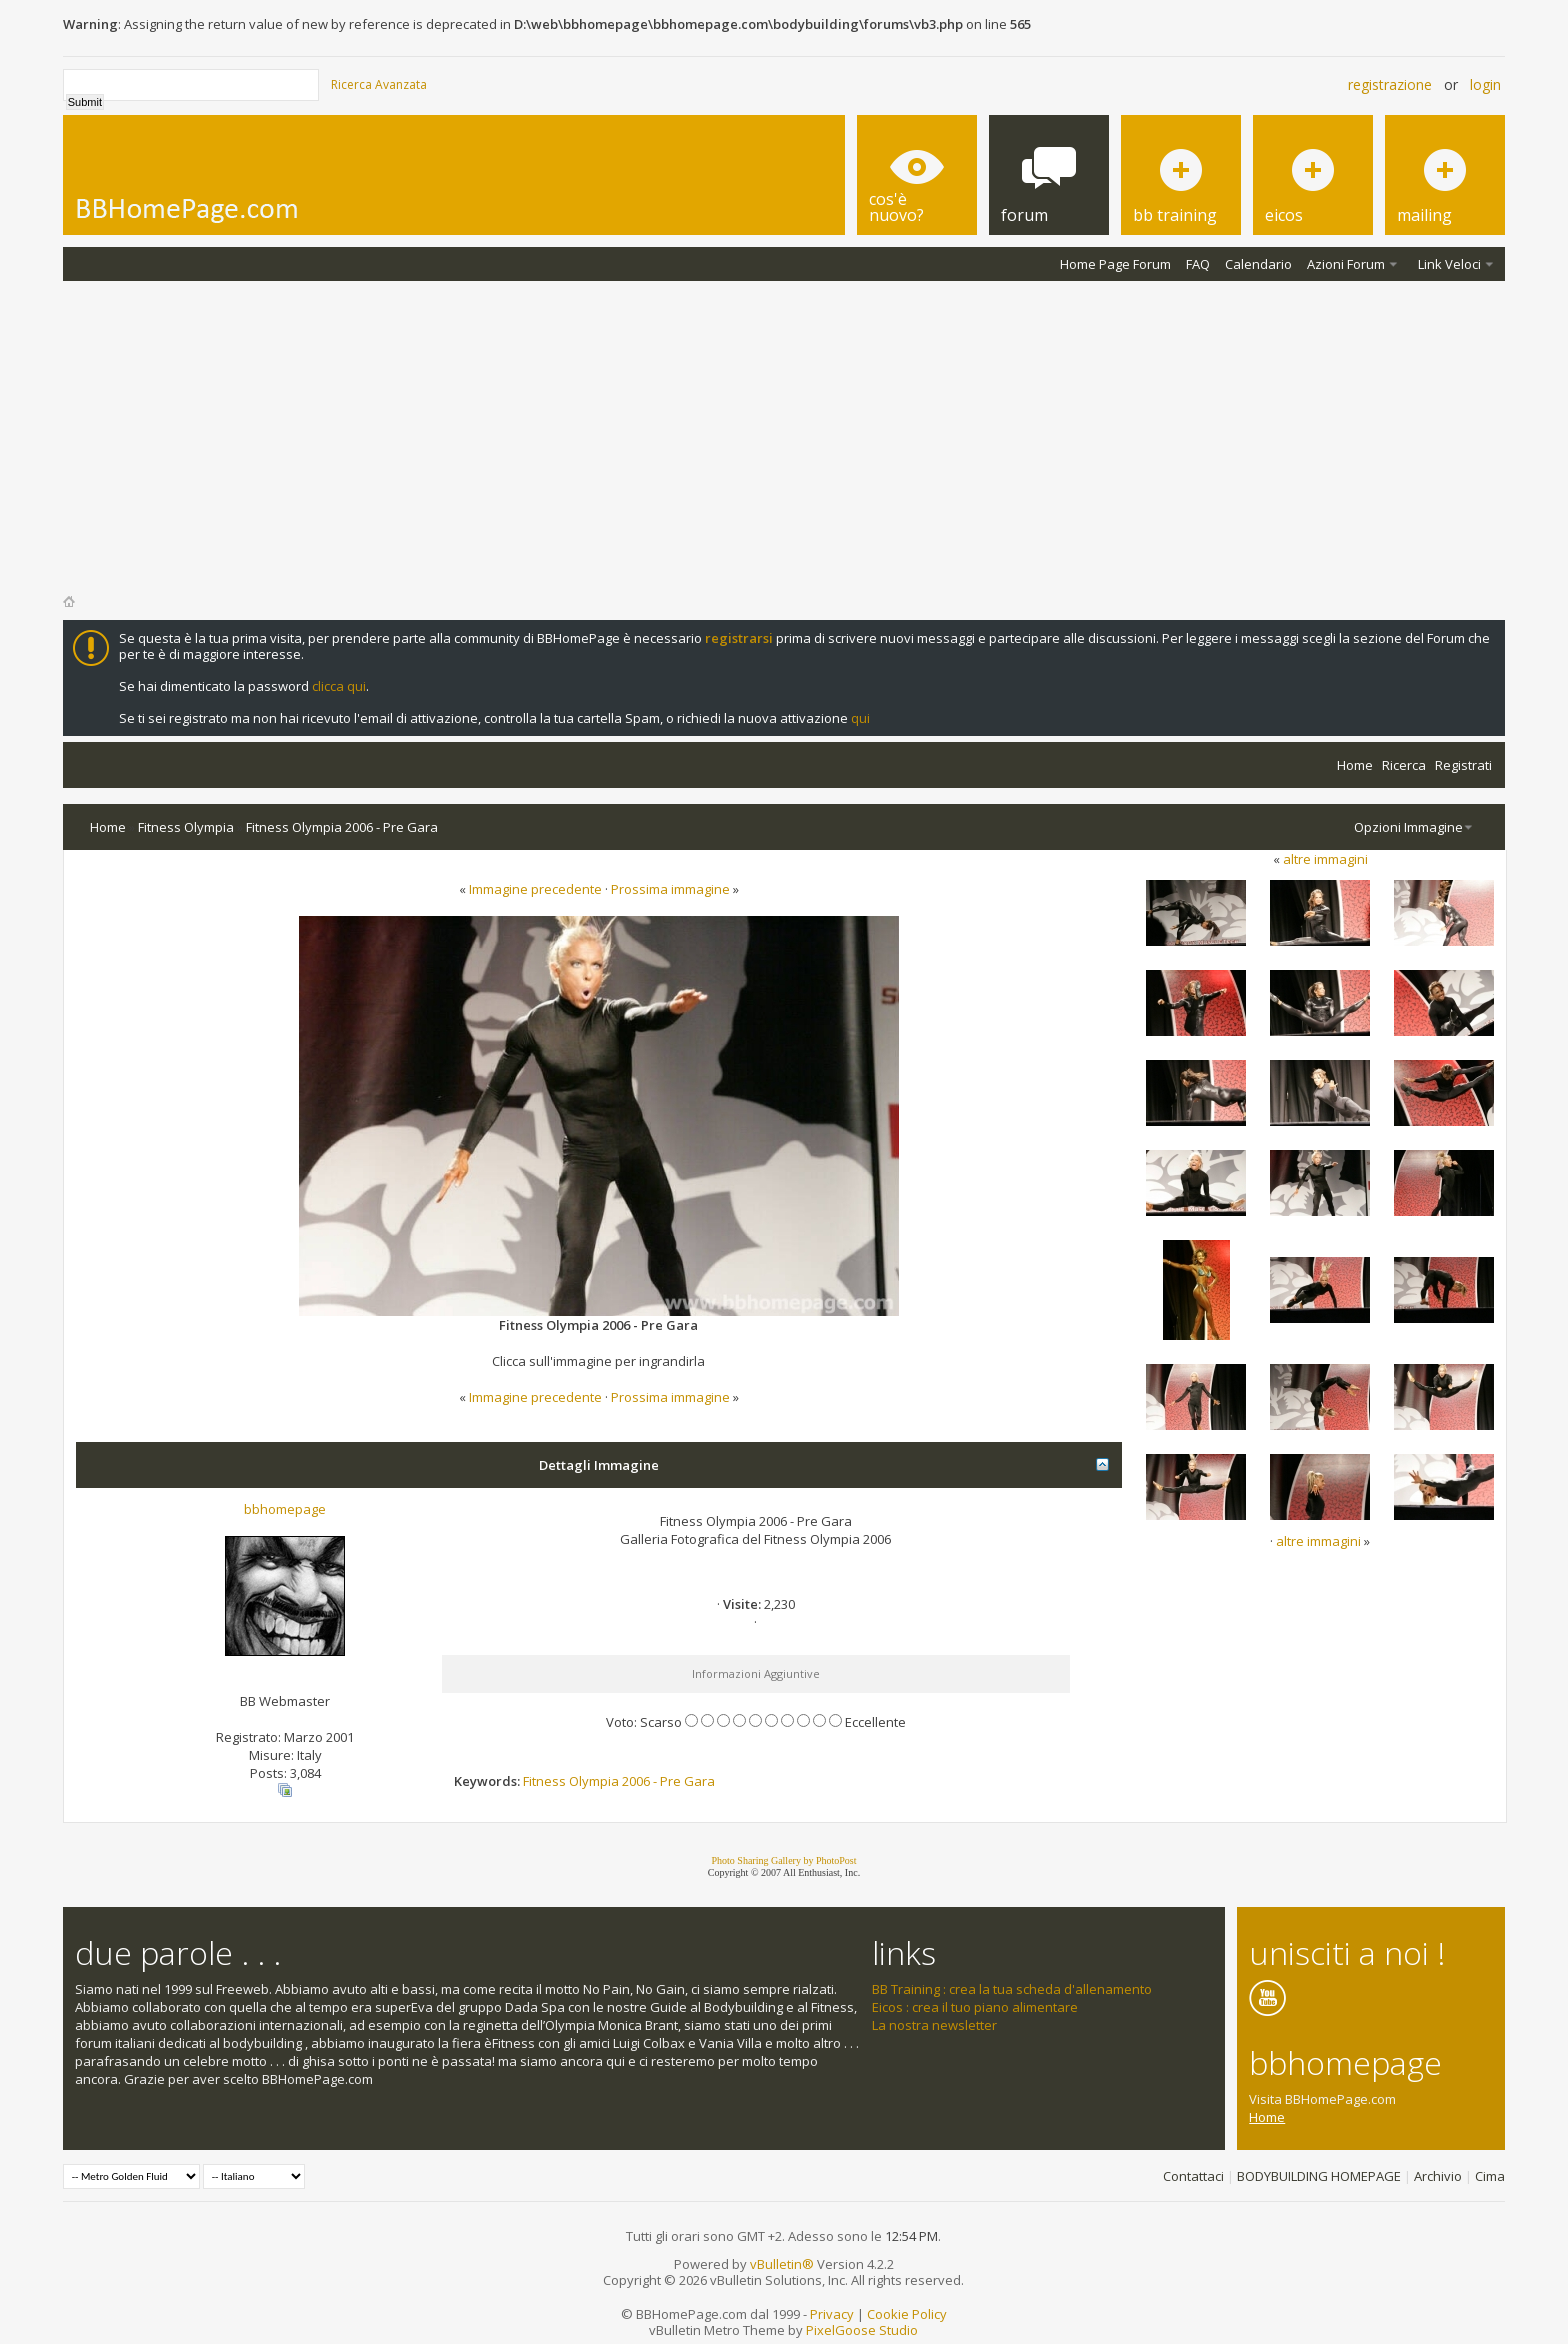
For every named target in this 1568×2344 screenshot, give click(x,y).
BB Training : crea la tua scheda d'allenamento (1012, 1989)
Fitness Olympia (186, 827)
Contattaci (1193, 2176)
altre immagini (1325, 859)
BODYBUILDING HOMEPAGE (1319, 2176)
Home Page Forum (1115, 264)
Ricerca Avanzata (379, 84)
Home (1355, 765)
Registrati (1463, 765)
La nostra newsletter (934, 2025)
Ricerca (1404, 765)
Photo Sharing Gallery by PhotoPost (783, 1860)
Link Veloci (1449, 264)
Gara (699, 1781)
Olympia (594, 1781)
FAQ (1198, 264)
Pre (670, 1781)
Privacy (832, 2314)
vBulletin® (782, 2264)
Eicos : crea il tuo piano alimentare (975, 2007)
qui (860, 718)
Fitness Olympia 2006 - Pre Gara (342, 827)
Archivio (1438, 2176)
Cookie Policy (907, 2314)
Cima (1490, 2176)
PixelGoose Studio (862, 2330)
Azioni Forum (1346, 264)
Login (1485, 84)
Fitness (544, 1781)
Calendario (1258, 264)
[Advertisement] (784, 431)
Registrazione (1390, 84)
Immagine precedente (535, 889)
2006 (636, 1781)
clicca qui (339, 686)
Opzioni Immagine (1408, 827)
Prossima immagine (670, 889)
